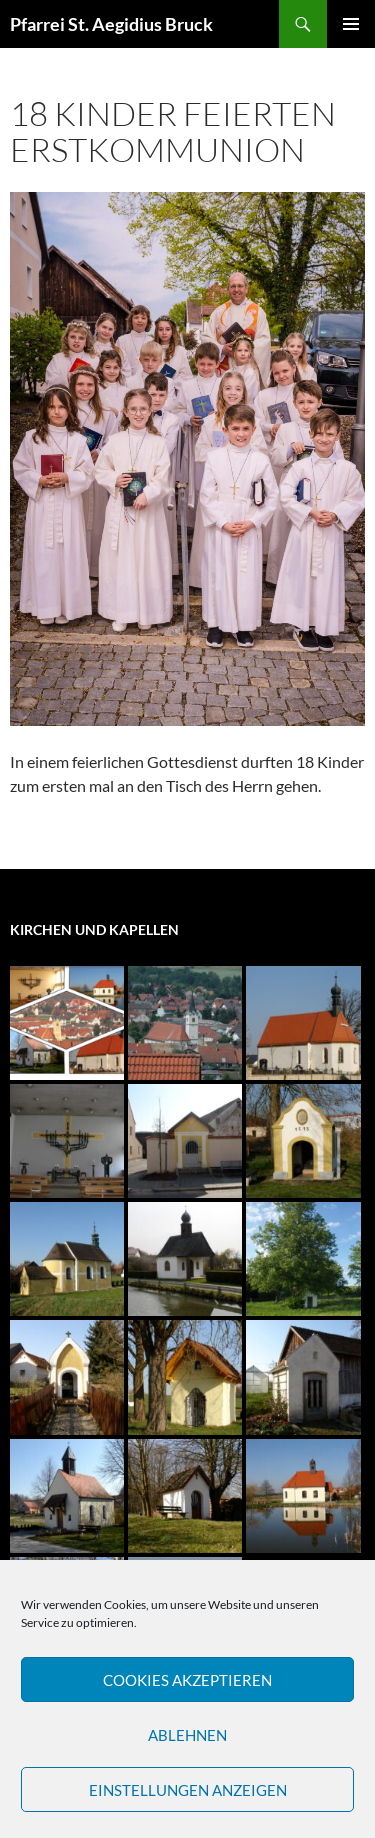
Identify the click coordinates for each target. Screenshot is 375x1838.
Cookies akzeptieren (187, 1680)
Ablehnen (187, 1735)
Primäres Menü (351, 24)
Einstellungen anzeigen (188, 1790)
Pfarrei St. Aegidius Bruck (111, 24)
